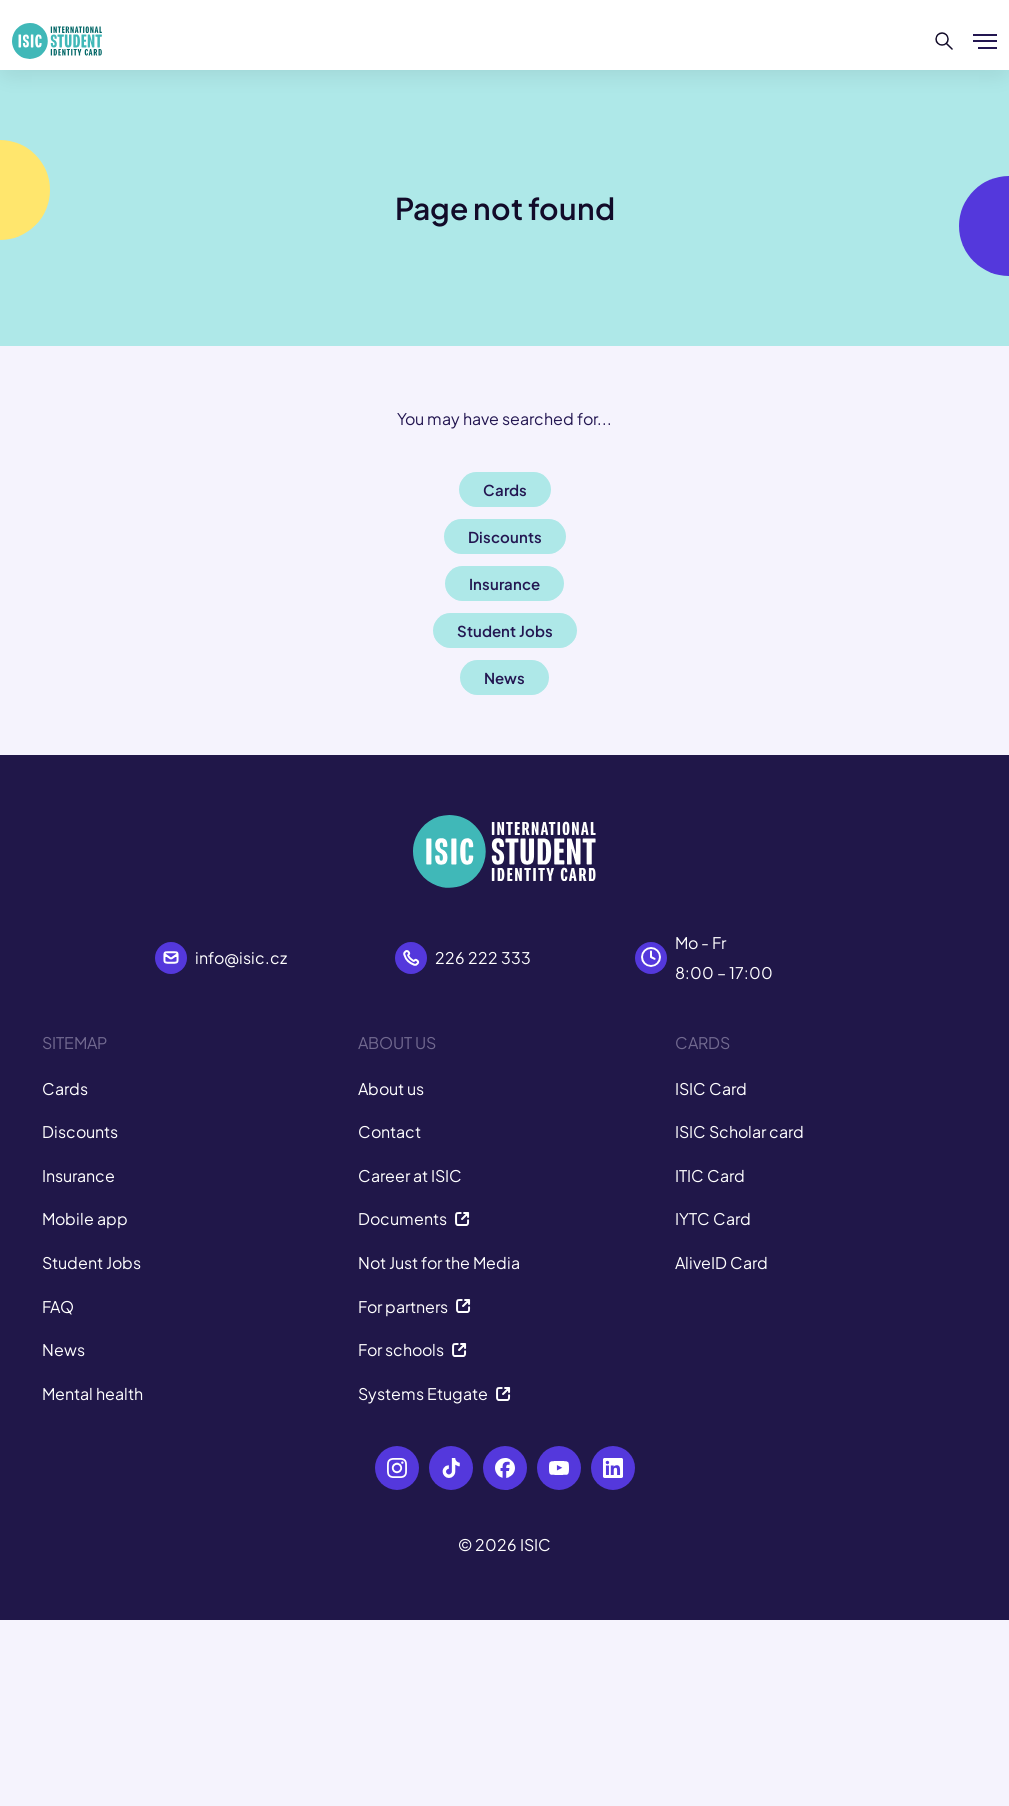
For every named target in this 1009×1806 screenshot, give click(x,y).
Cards (65, 1088)
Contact (389, 1131)
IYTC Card (713, 1218)
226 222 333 (483, 957)
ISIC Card (711, 1088)
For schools (412, 1349)
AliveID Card (721, 1262)
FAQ (58, 1306)
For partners (414, 1306)
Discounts (80, 1131)
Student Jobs (91, 1262)
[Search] (944, 41)
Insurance (78, 1175)
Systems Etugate (434, 1393)
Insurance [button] (504, 583)
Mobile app (85, 1218)
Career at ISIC (410, 1175)
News (63, 1349)
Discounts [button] (505, 536)
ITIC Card (710, 1175)
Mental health (92, 1393)
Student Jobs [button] (505, 630)
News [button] (504, 677)
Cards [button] (505, 489)
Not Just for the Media (439, 1262)
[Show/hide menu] (985, 41)
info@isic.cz (241, 957)
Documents (414, 1218)
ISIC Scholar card (739, 1131)
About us (391, 1088)
